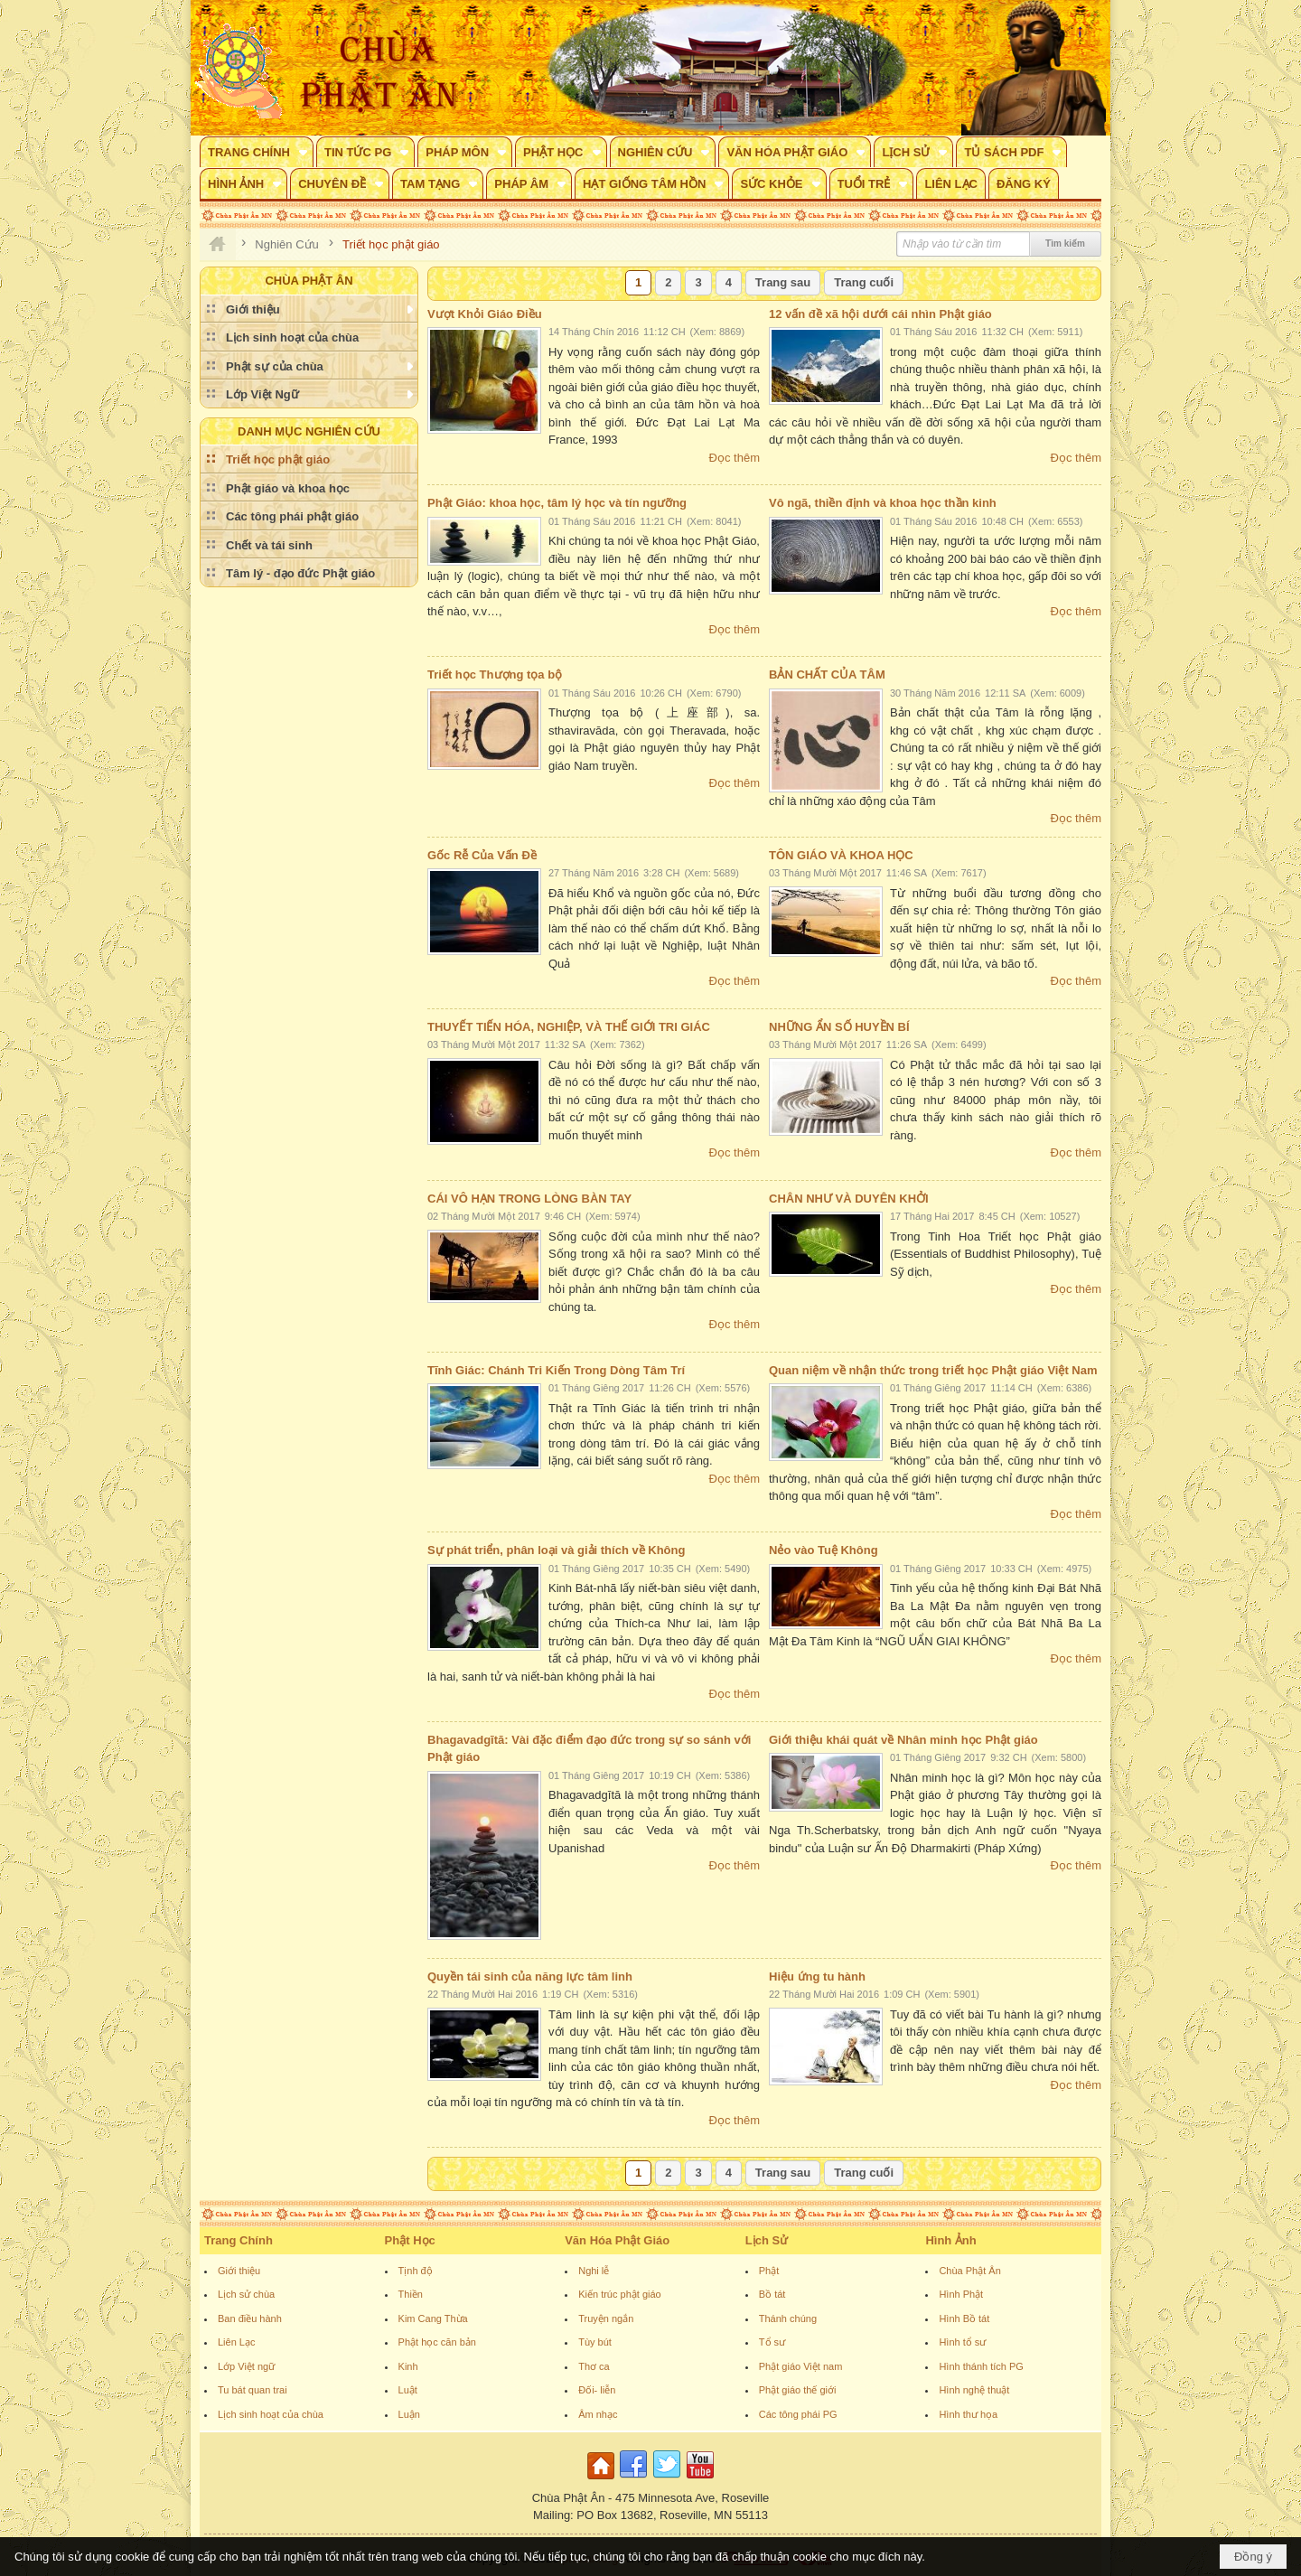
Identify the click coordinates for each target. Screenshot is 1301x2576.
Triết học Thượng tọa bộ (494, 674)
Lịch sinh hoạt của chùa (270, 2414)
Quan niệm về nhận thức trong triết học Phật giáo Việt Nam (933, 1370)
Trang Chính (238, 2240)
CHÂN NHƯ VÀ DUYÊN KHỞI (849, 1198)
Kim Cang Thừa (433, 2318)
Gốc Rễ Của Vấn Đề (482, 855)
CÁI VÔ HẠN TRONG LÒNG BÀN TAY (529, 1198)
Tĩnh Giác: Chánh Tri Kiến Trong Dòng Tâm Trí (556, 1370)
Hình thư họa (968, 2414)
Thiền (410, 2294)
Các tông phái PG (798, 2414)
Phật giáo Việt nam (801, 2366)
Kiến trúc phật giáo (619, 2294)
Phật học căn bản (437, 2342)
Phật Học (410, 2240)
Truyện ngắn (605, 2318)
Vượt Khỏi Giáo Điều (484, 314)
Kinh (408, 2366)
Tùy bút (595, 2342)
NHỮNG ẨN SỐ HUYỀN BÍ (839, 1027)
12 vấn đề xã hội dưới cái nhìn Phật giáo (880, 314)
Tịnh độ (415, 2270)
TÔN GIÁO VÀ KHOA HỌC (841, 855)
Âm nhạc (597, 2414)
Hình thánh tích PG (981, 2366)
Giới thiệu (239, 2270)
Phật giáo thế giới (798, 2389)
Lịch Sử (766, 2240)
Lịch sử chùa (246, 2294)
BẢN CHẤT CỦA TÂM (827, 674)
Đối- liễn (596, 2389)
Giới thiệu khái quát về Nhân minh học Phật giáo (903, 1740)
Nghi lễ (593, 2270)
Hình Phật (961, 2294)
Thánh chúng (788, 2318)
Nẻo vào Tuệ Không (823, 1550)
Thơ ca (594, 2366)
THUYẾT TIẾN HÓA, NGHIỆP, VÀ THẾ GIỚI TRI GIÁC (568, 1027)
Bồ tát (772, 2294)
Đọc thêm (734, 457)
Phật (769, 2270)
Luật (407, 2389)
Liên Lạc (236, 2342)
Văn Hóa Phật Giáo (617, 2240)
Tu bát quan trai (252, 2389)
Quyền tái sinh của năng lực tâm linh (529, 1976)
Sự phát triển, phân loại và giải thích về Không (556, 1550)
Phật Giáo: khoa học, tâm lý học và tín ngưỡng (557, 503)
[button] (257, 151)
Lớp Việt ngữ (246, 2366)
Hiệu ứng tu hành (817, 1976)
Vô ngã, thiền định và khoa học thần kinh (883, 503)
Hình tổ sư (962, 2342)
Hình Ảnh (950, 2240)
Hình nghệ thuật (974, 2389)
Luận (409, 2414)
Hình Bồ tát (964, 2318)
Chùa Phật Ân (969, 2270)
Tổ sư (772, 2342)
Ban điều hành (250, 2318)
